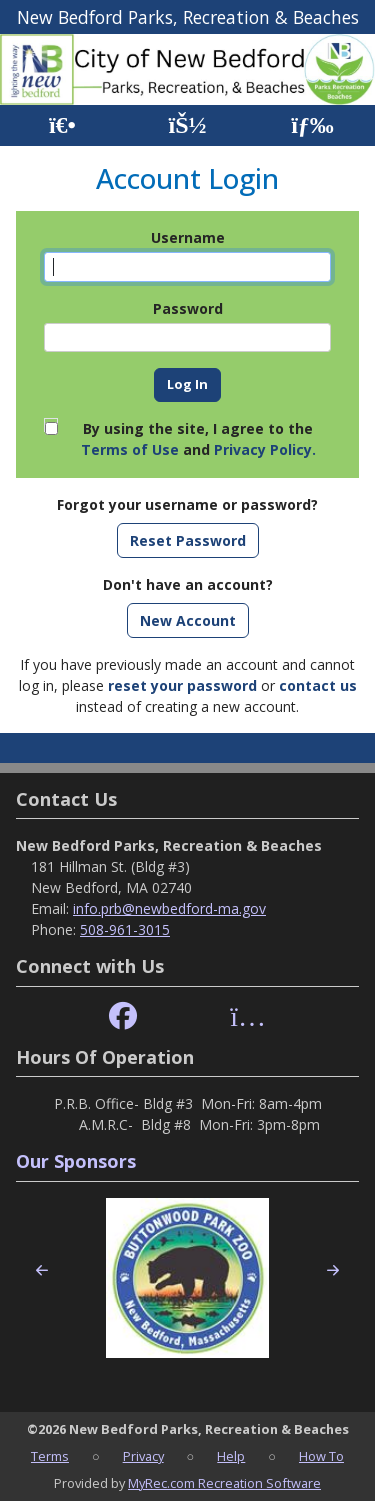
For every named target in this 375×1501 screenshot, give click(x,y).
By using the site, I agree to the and (198, 439)
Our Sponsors (76, 1161)
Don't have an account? (188, 584)
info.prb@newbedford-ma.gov (169, 908)
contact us (318, 685)
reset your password (182, 685)
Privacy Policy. (265, 449)
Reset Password (188, 540)
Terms (50, 1456)
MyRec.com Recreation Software (224, 1483)
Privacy (143, 1456)
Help (231, 1456)
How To (321, 1456)
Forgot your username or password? (187, 504)
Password (188, 308)
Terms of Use (130, 449)
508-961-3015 (125, 929)
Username (188, 237)
